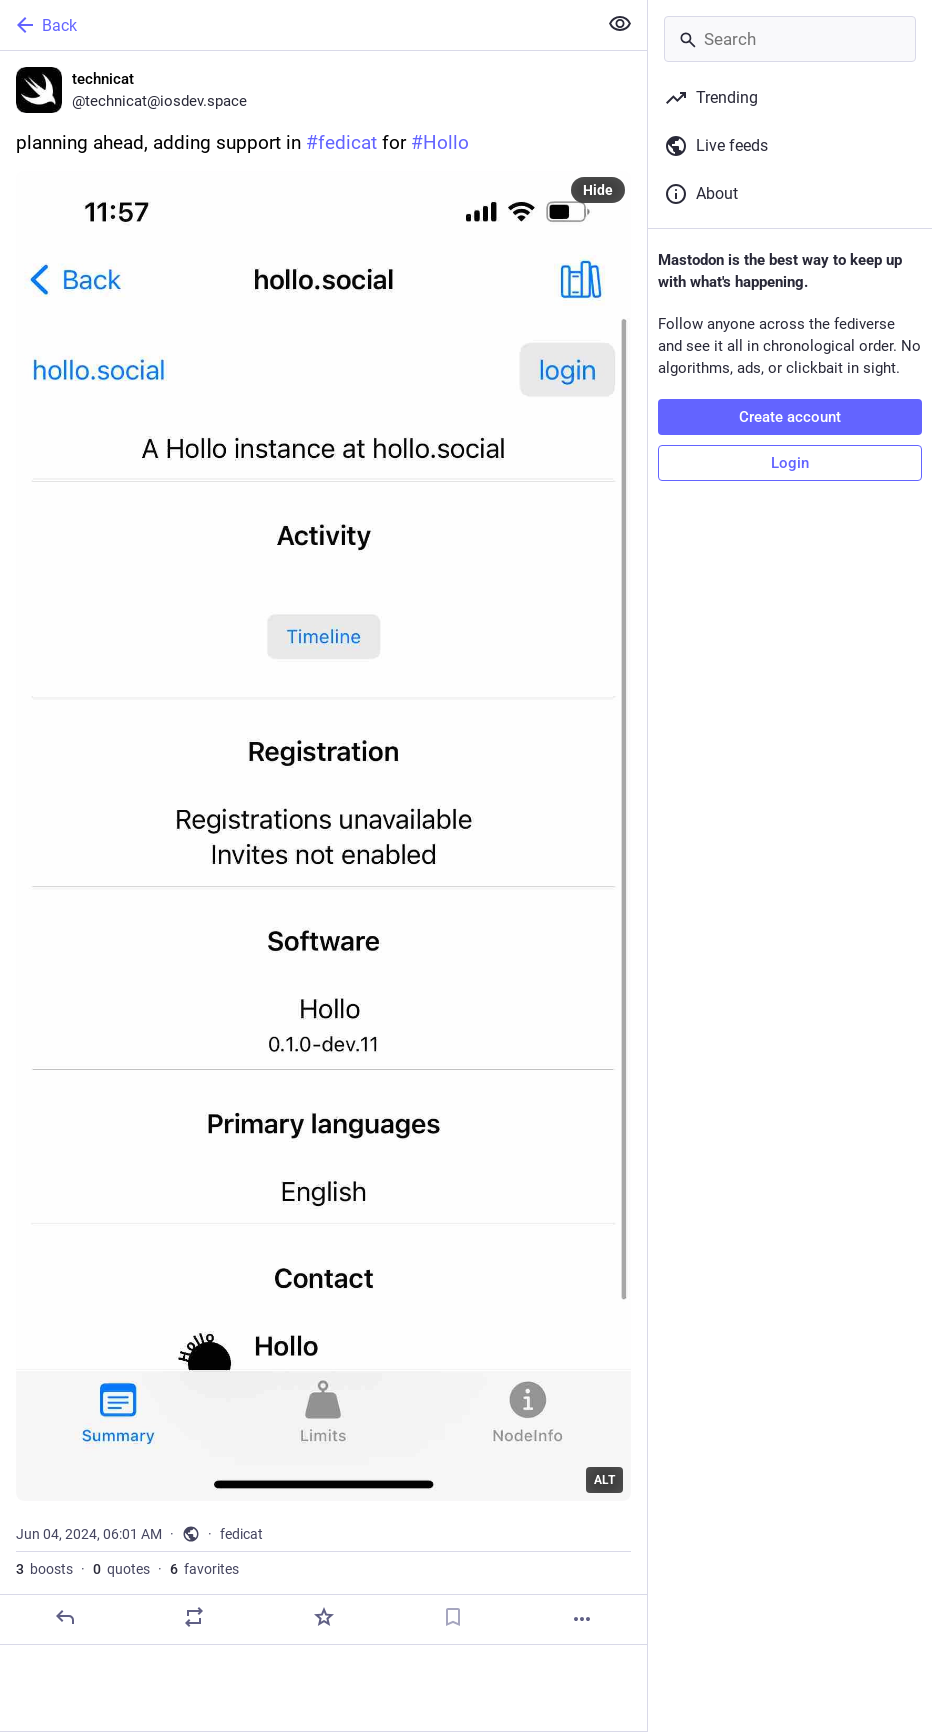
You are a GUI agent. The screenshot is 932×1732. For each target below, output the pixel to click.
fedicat (241, 1534)
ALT (604, 1480)
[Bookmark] (453, 1617)
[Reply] (65, 1617)
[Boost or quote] (194, 1617)
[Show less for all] (620, 24)
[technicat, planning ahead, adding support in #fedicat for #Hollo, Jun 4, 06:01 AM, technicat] (323, 848)
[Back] (296, 25)
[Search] (790, 39)
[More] (582, 1619)
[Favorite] (324, 1617)
